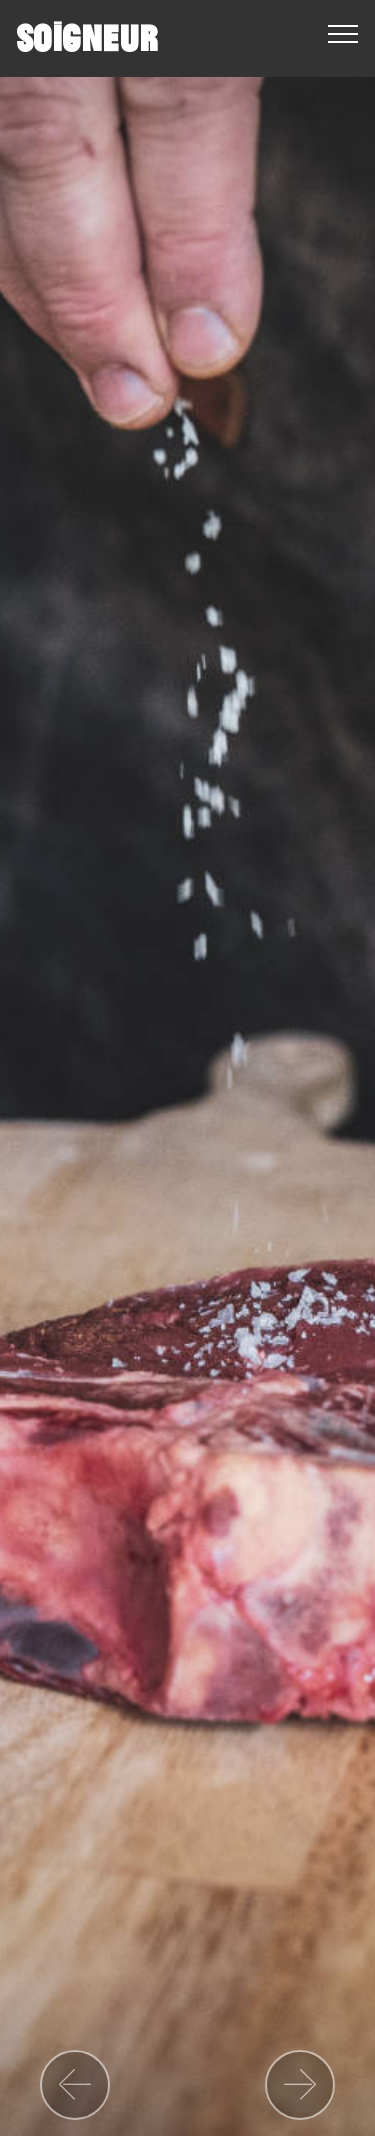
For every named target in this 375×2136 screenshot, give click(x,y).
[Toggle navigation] (343, 33)
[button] (75, 2085)
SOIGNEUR (86, 38)
